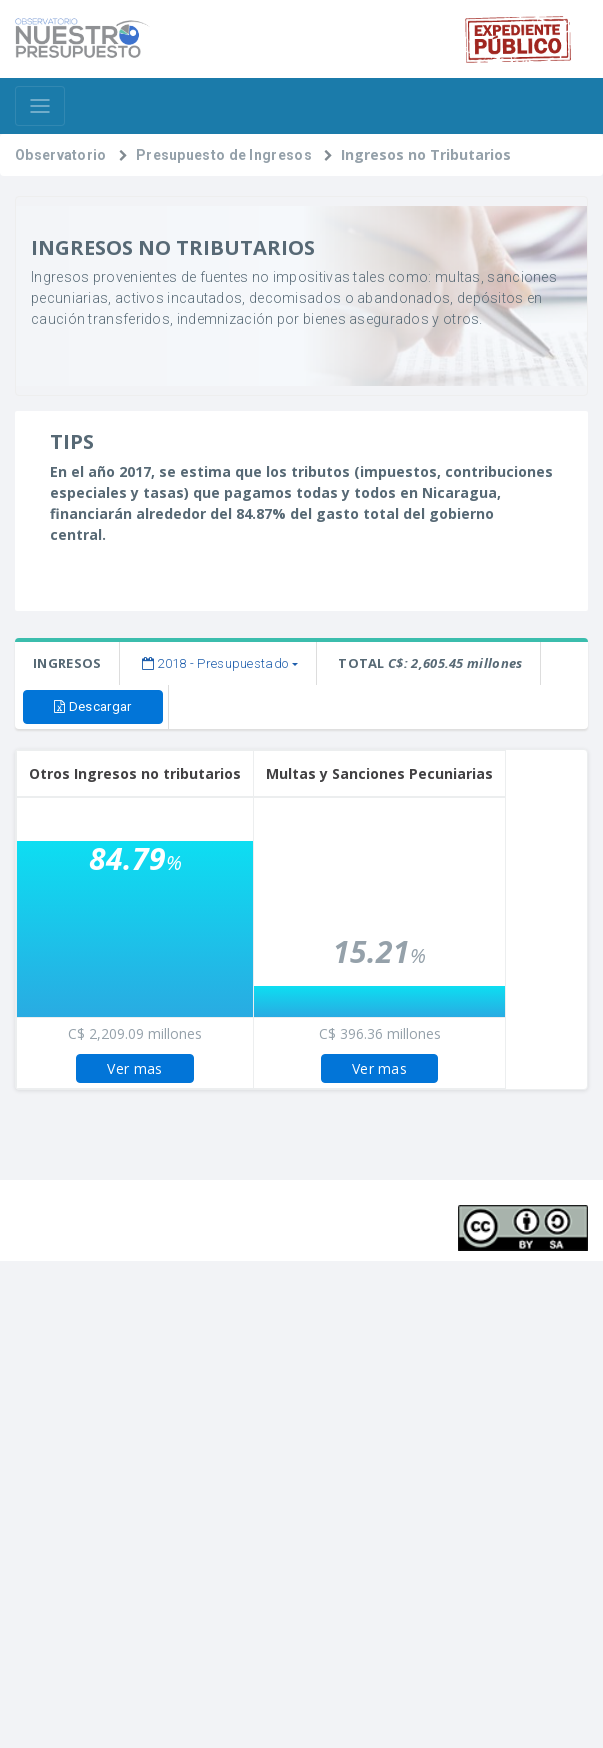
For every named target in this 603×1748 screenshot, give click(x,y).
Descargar (92, 706)
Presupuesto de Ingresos (224, 155)
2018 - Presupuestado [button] (215, 663)
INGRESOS (67, 663)
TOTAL (430, 663)
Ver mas (134, 1068)
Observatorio (61, 155)
